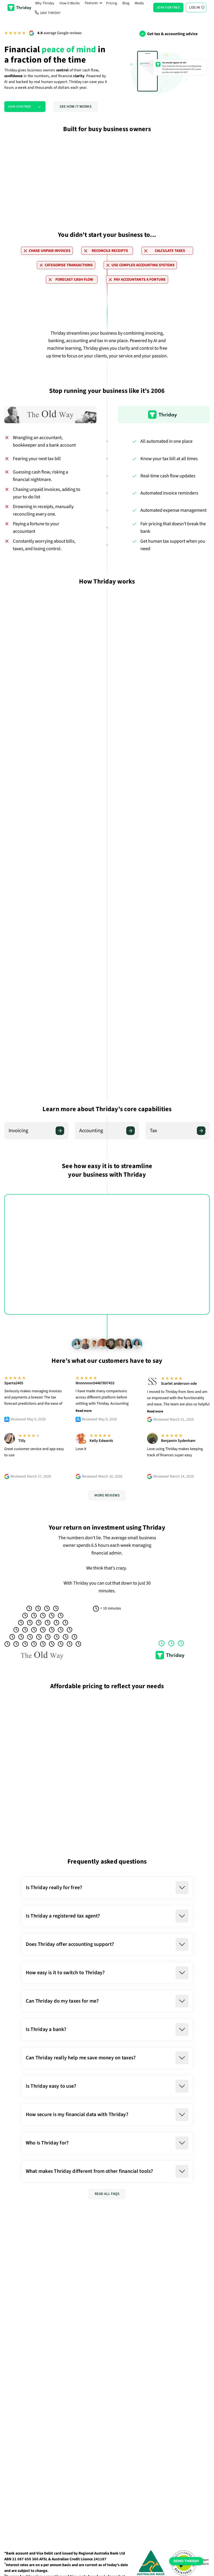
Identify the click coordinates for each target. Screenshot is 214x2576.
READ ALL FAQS (107, 2193)
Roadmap (12, 2407)
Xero (90, 2378)
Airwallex (94, 2426)
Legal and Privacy (18, 2474)
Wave (91, 2445)
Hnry (90, 2407)
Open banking (57, 2378)
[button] (25, 106)
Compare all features (32, 1806)
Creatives (135, 2397)
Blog (8, 2417)
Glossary (135, 2492)
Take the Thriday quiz (141, 2481)
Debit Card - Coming (55, 2390)
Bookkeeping (56, 2445)
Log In (194, 7)
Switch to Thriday (94, 2467)
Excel (91, 2416)
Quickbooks (96, 2388)
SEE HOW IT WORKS (75, 106)
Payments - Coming (55, 2433)
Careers (10, 2446)
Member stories (16, 2426)
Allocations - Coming (56, 2486)
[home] (19, 7)
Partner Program (17, 2465)
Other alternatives (96, 2481)
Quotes (51, 2411)
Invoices (52, 2421)
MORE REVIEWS (107, 1495)
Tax (48, 2464)
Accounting (55, 2454)
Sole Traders (138, 2378)
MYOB (91, 2397)
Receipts (52, 2402)
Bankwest (95, 2455)
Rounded (94, 2435)
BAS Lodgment (58, 2473)
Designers (136, 2431)
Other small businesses (137, 2452)
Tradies (134, 2407)
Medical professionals (139, 2419)
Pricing (9, 2398)
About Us (11, 2378)
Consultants (137, 2388)
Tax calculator (180, 2378)
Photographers (140, 2440)
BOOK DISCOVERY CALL (93, 1787)
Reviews (10, 2388)
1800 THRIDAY (50, 13)
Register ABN (14, 2455)
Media (9, 2436)
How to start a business (139, 2466)
